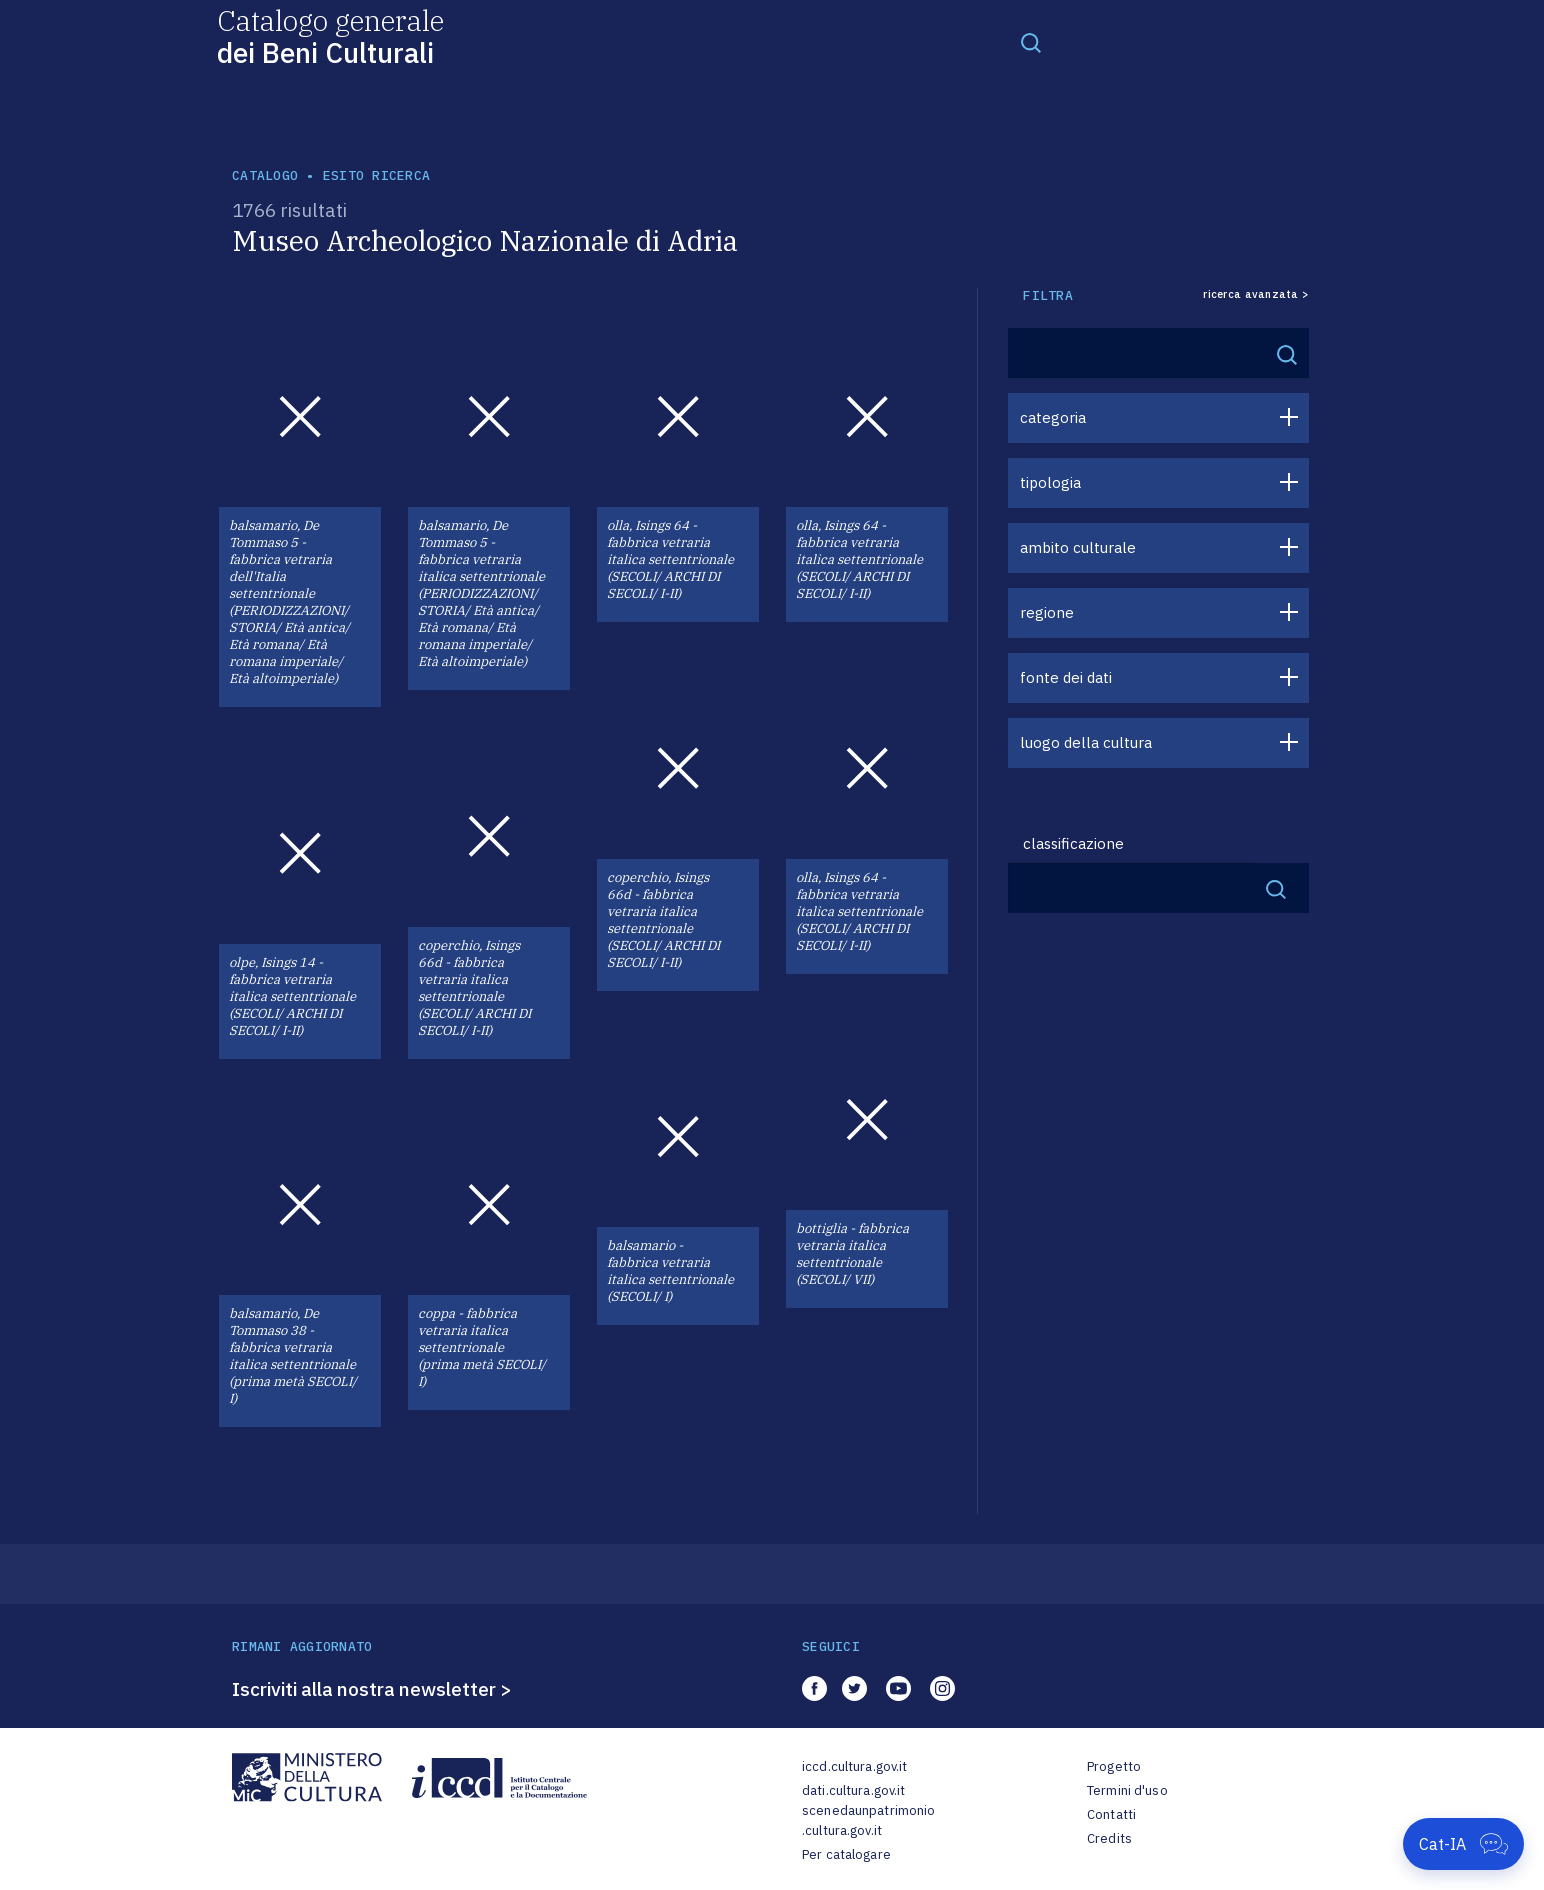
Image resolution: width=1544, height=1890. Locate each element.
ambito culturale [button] (1078, 547)
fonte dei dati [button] (1066, 677)
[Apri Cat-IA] (1463, 1844)
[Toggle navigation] (1031, 42)
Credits (1109, 1838)
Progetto (1114, 1766)
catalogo (265, 175)
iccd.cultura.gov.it (854, 1766)
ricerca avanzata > (1256, 294)
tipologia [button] (1050, 482)
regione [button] (1047, 612)
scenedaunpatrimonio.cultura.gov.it (868, 1820)
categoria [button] (1053, 417)
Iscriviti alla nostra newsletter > (372, 1689)
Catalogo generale (330, 35)
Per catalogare (846, 1854)
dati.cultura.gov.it (853, 1790)
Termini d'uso (1127, 1790)
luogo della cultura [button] (1086, 742)
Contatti (1111, 1814)
